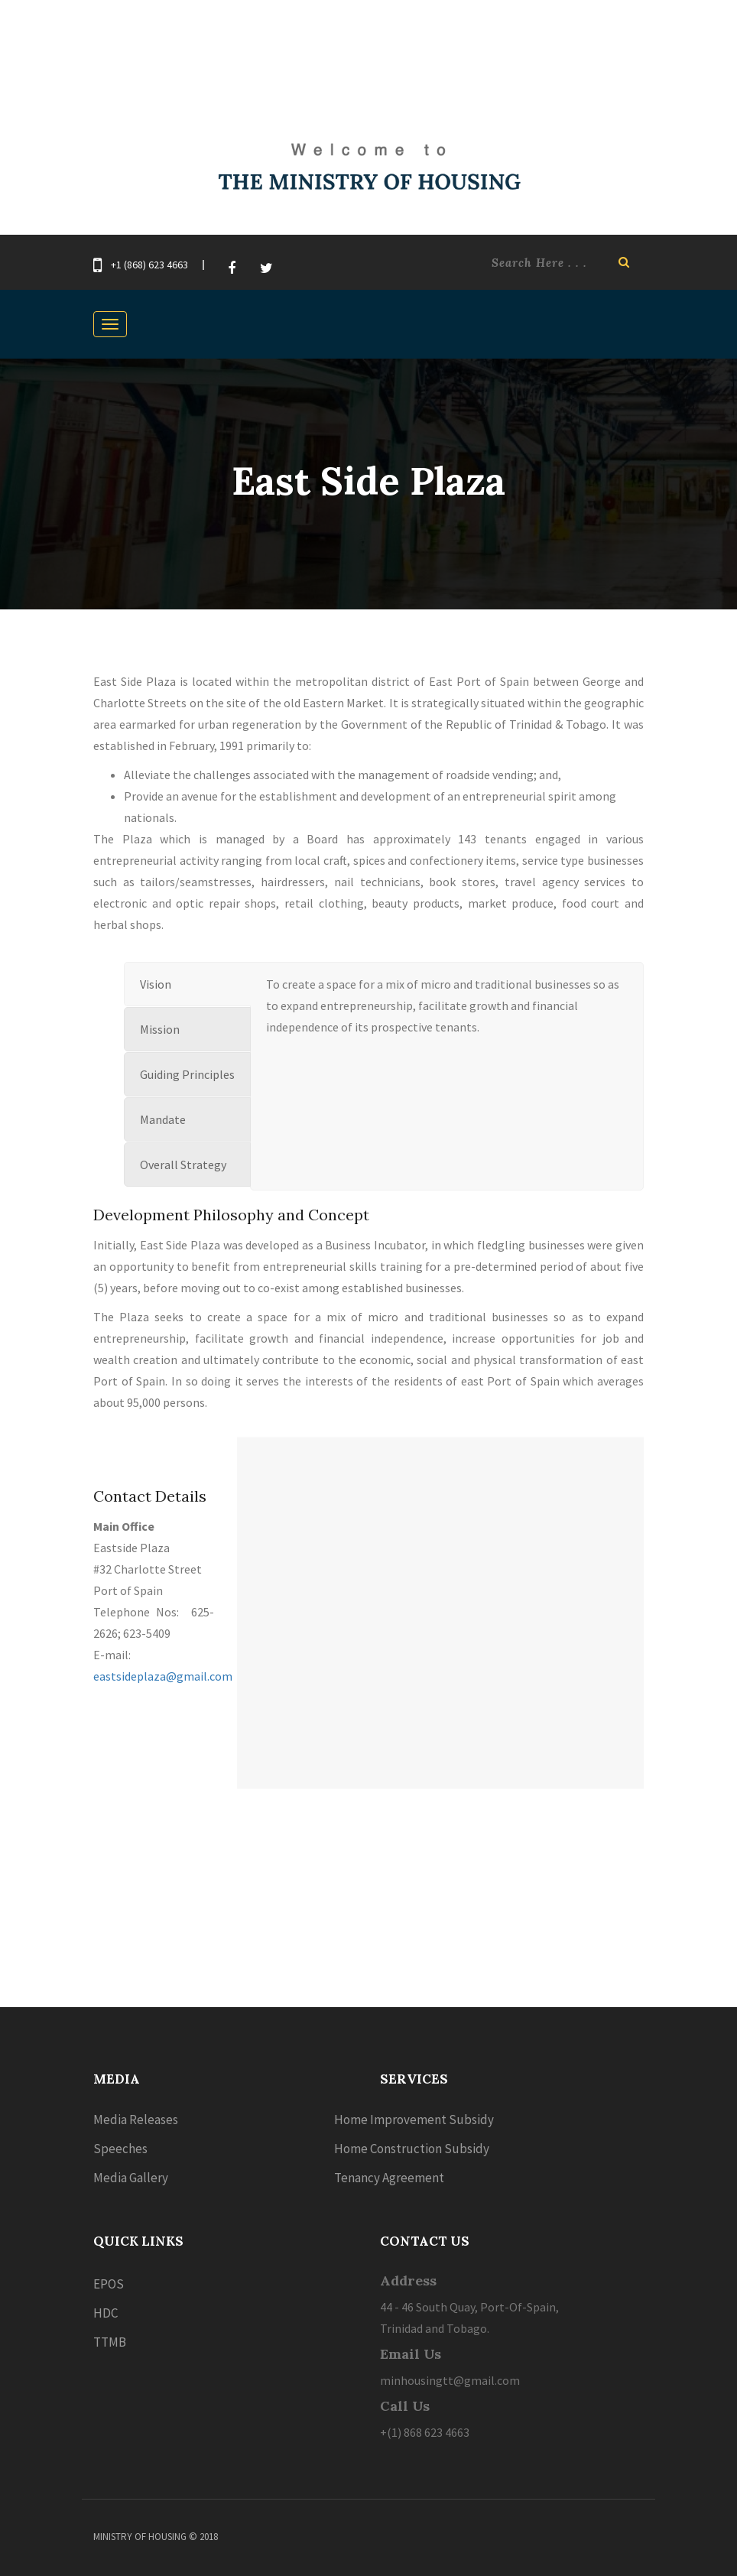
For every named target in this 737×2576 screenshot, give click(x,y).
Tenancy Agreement (389, 2177)
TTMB (109, 2342)
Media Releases (135, 2119)
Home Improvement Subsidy (414, 2119)
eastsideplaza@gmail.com (162, 1676)
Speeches (120, 2148)
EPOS (108, 2284)
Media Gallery (130, 2177)
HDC (105, 2313)
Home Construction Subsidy (411, 2148)
